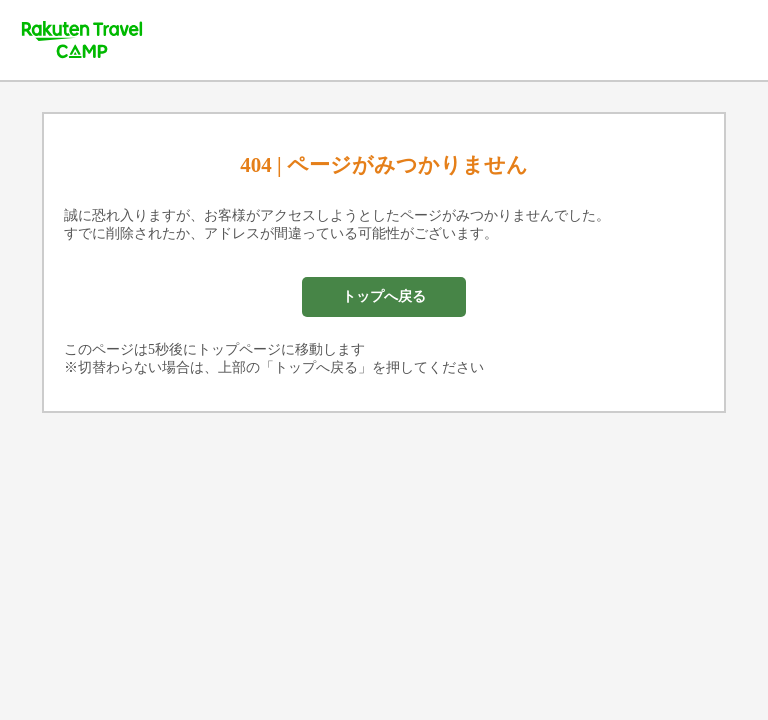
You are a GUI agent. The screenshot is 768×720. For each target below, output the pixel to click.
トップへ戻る (384, 296)
